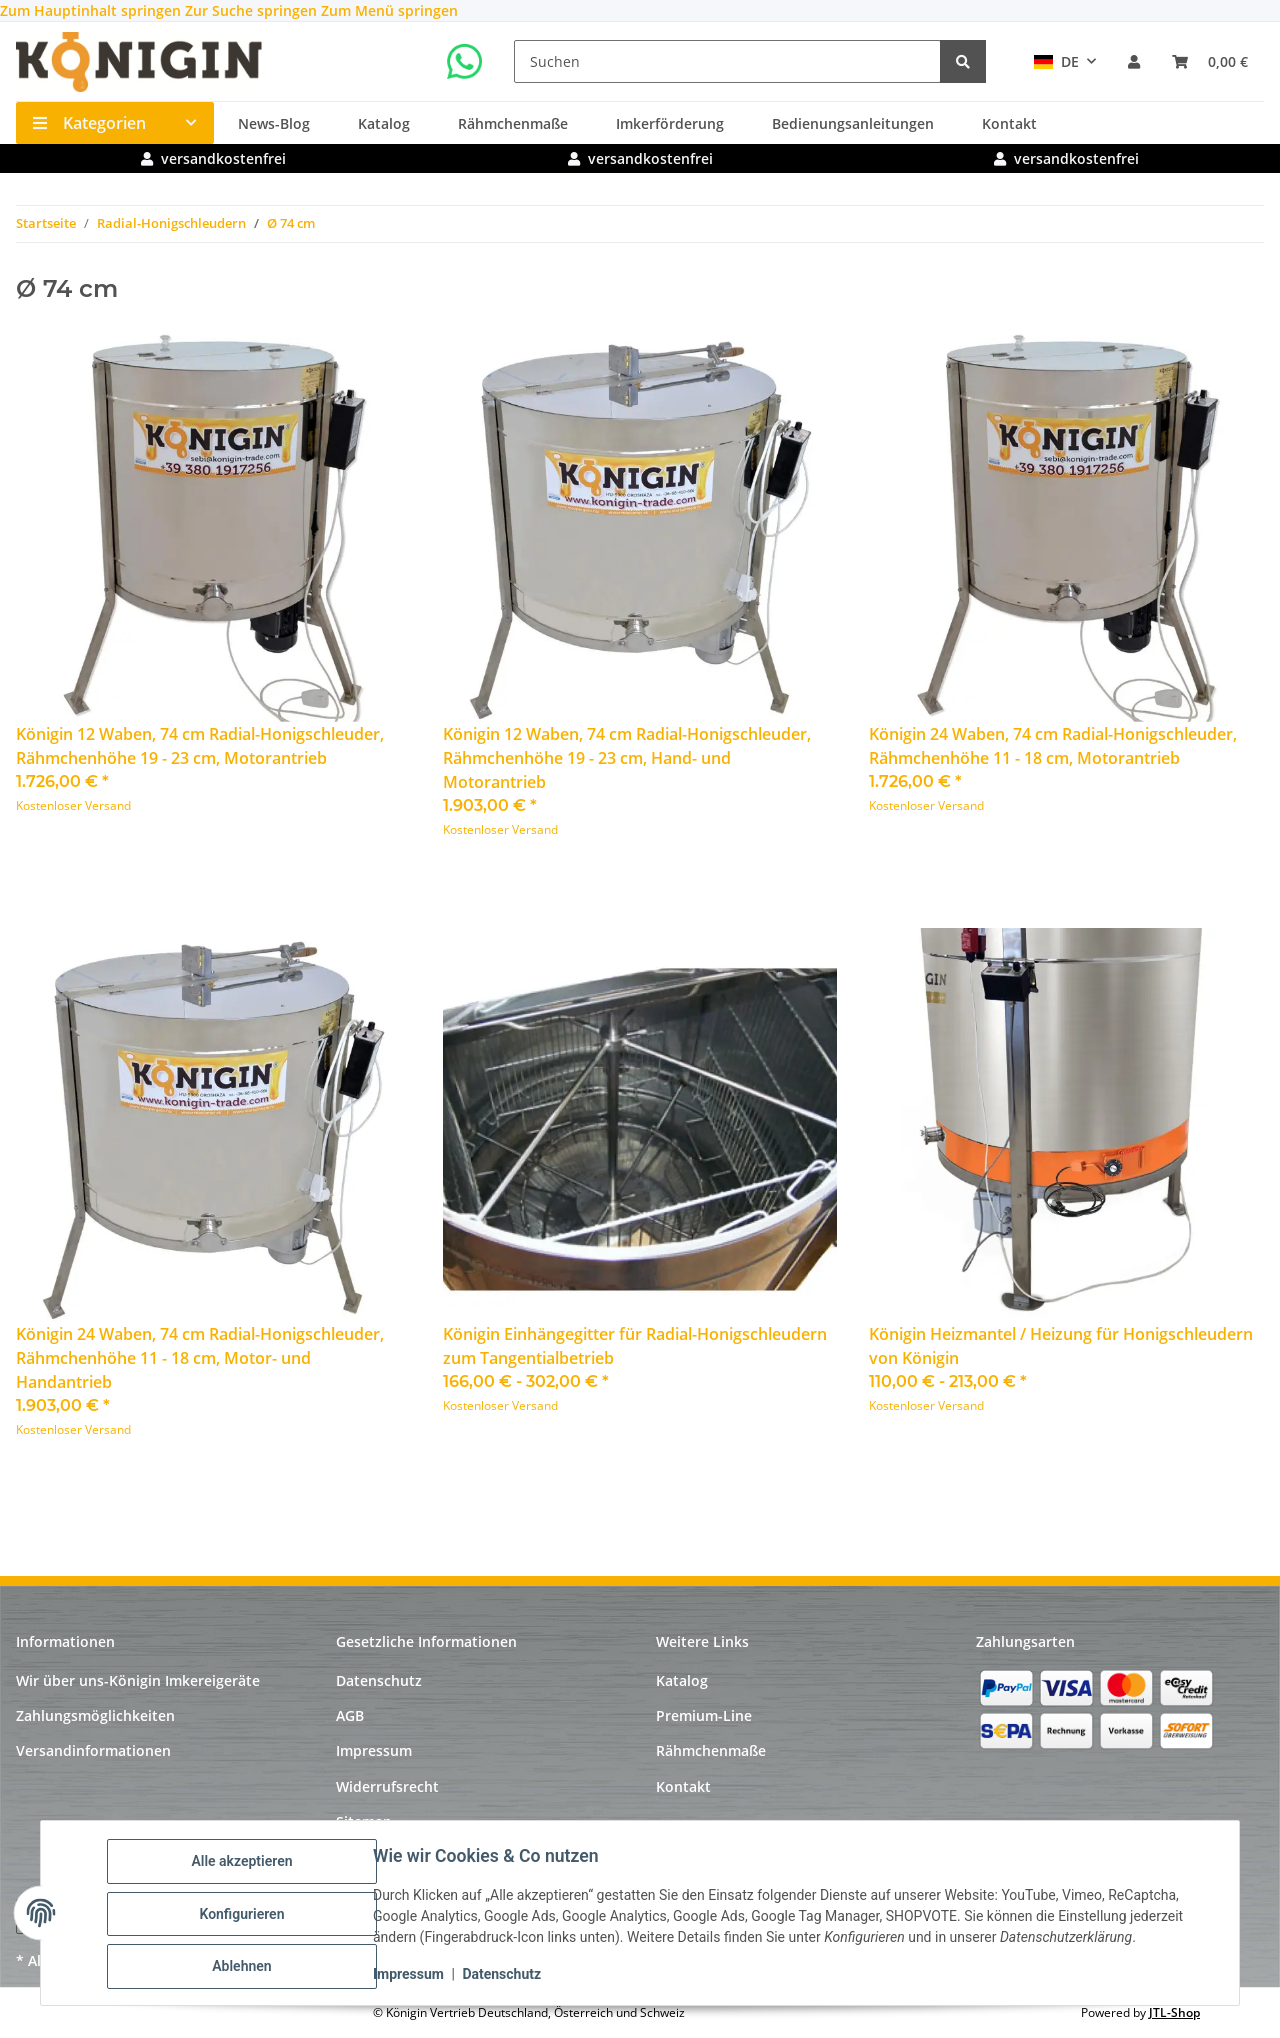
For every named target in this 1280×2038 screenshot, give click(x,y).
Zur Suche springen (253, 10)
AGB (350, 1715)
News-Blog (274, 123)
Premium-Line (704, 1715)
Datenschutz (503, 1976)
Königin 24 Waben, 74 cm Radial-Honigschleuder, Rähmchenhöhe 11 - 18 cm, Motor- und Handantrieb (200, 1358)
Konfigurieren (243, 1915)
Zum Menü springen (389, 10)
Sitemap (364, 1821)
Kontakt (1009, 123)
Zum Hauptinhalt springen (92, 10)
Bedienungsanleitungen (853, 123)
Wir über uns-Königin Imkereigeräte (138, 1680)
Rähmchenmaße (513, 123)
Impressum (410, 1976)
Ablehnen (243, 1967)
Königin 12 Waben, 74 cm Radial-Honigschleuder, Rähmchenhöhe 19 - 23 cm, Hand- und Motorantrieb (627, 758)
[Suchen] (727, 61)
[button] (1134, 61)
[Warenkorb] (1210, 61)
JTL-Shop (1174, 2012)
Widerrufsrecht (387, 1786)
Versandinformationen (93, 1750)
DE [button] (1056, 61)
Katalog (384, 123)
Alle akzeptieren (243, 1863)
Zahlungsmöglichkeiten (95, 1715)
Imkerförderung (670, 123)
